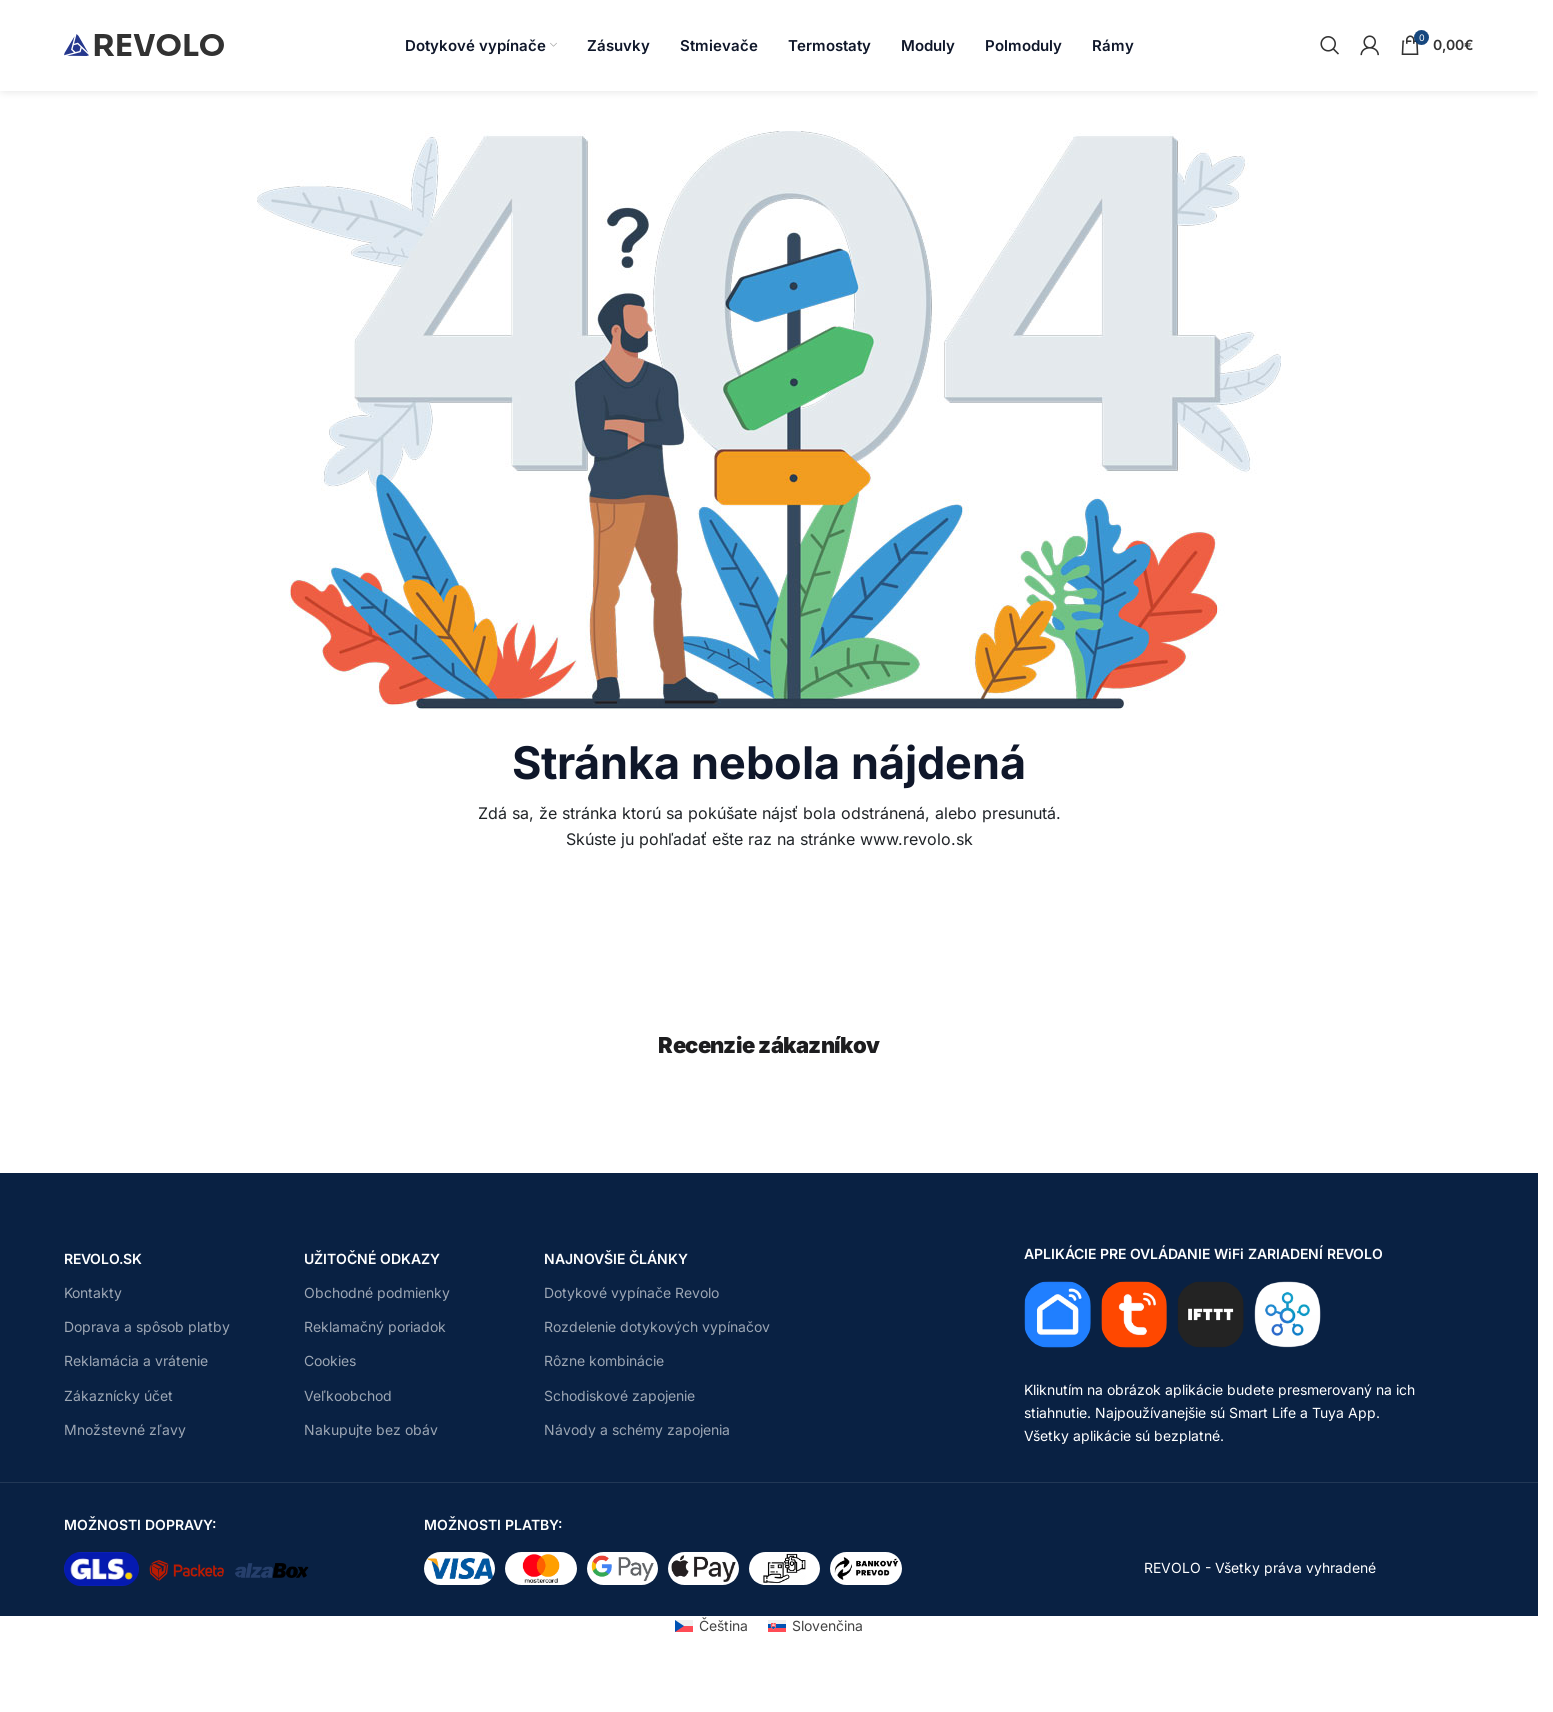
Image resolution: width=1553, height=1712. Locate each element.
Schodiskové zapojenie (619, 1395)
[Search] (1330, 45)
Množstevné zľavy (125, 1429)
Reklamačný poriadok (375, 1326)
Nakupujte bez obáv (371, 1429)
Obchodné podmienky (377, 1292)
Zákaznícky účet (118, 1395)
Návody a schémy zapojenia (637, 1429)
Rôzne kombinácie (604, 1360)
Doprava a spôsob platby (147, 1326)
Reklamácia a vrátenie (136, 1360)
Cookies (330, 1360)
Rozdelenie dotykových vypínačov (657, 1326)
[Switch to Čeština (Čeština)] (711, 1625)
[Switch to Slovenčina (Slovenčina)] (815, 1625)
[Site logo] (144, 43)
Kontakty (93, 1292)
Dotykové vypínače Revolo (631, 1292)
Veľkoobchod (348, 1395)
